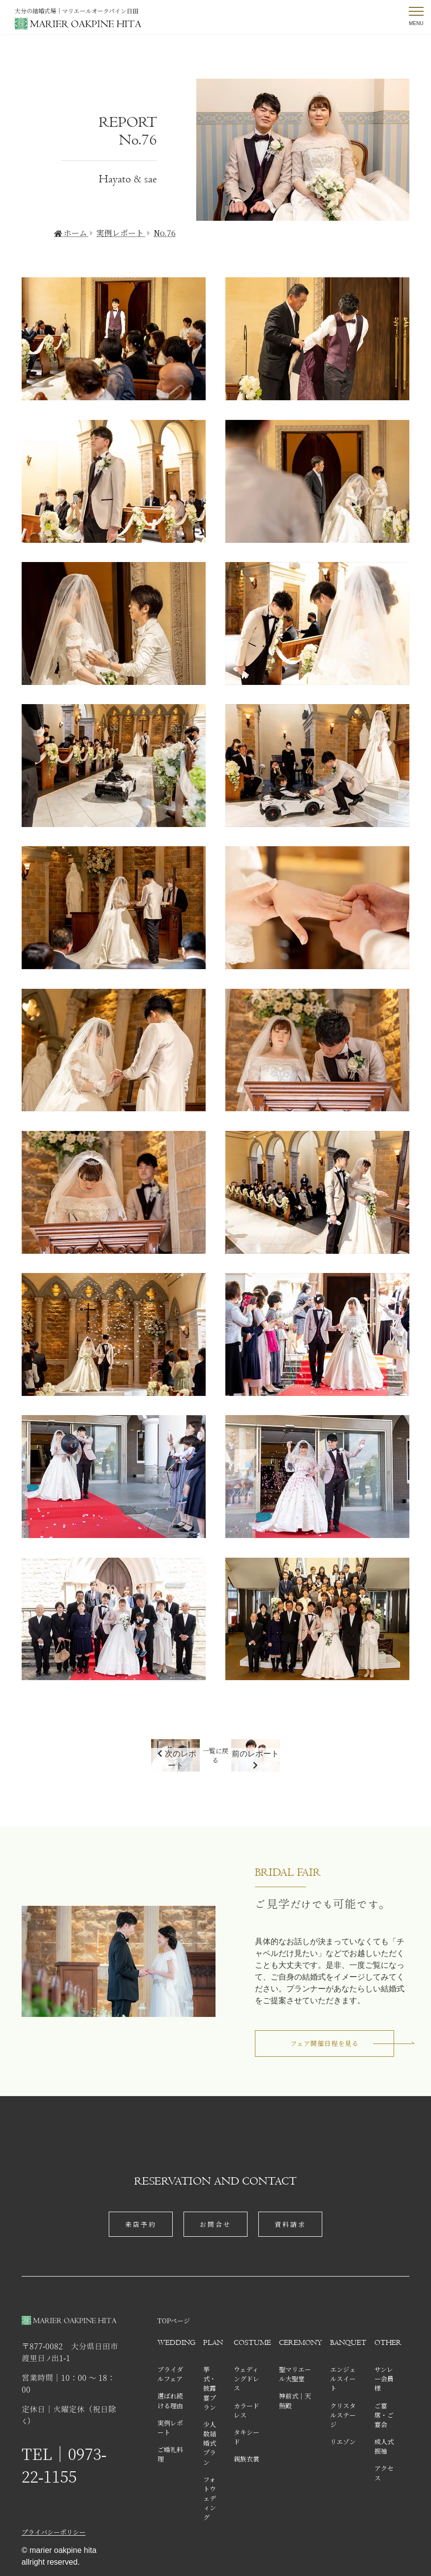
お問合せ (215, 2224)
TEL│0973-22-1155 (64, 2465)
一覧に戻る (215, 1755)
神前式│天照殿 (295, 2400)
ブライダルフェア (170, 2374)
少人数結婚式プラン (209, 2443)
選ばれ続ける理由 (170, 2400)
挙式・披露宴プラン (209, 2388)
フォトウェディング (209, 2498)
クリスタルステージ (343, 2415)
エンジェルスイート (343, 2379)
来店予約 (140, 2224)
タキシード (246, 2437)
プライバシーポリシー (54, 2532)
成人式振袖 (384, 2446)
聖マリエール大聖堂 (295, 2374)
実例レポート (170, 2427)
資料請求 (290, 2224)
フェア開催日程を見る (324, 2043)
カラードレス (246, 2410)
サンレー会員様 (384, 2379)
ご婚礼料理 (170, 2454)
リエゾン (343, 2441)
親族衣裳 (246, 2458)
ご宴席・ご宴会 (384, 2415)
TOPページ (173, 2320)
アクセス (384, 2472)
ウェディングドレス (246, 2379)
